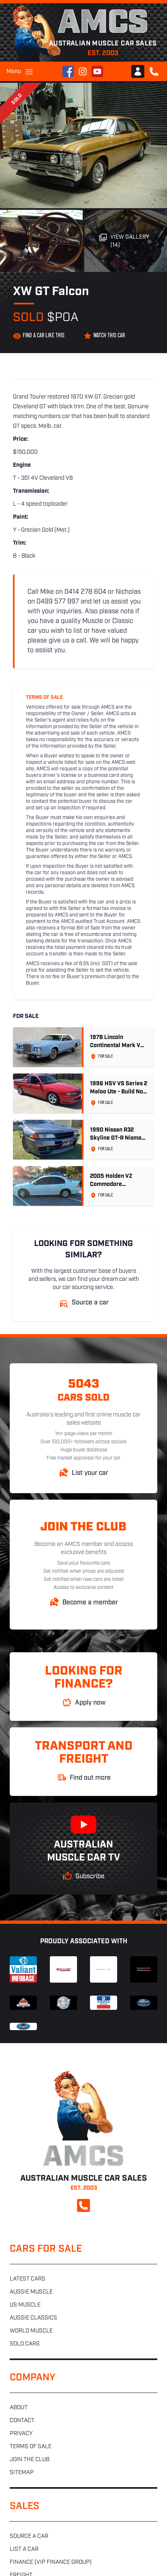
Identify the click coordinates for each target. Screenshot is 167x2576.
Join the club (29, 2460)
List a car (24, 2549)
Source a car (29, 2536)
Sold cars (25, 2344)
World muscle (31, 2331)
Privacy (21, 2434)
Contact (22, 2421)
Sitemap (22, 2473)
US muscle (25, 2305)
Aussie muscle (31, 2292)
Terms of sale (30, 2447)
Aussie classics (33, 2318)
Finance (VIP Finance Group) (51, 2562)
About (19, 2408)
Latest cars (27, 2279)
